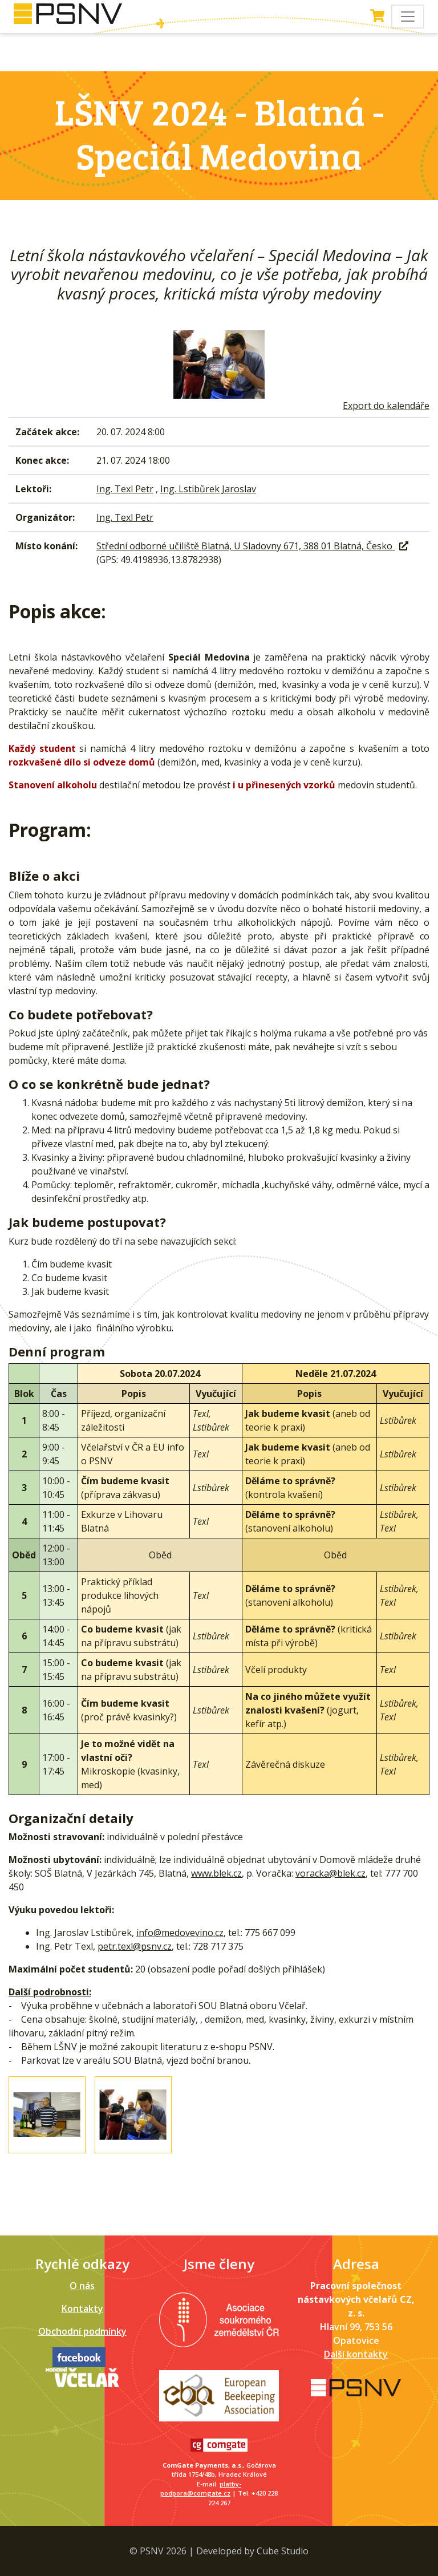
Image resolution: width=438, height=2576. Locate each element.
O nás (82, 2285)
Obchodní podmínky (82, 2331)
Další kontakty (356, 2354)
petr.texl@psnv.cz (135, 1946)
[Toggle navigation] (407, 17)
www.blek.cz (216, 1873)
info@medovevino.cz (180, 1932)
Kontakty (82, 2308)
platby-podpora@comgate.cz (200, 2489)
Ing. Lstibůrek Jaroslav (208, 489)
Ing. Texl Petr (124, 489)
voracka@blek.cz (330, 1873)
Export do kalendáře (386, 405)
